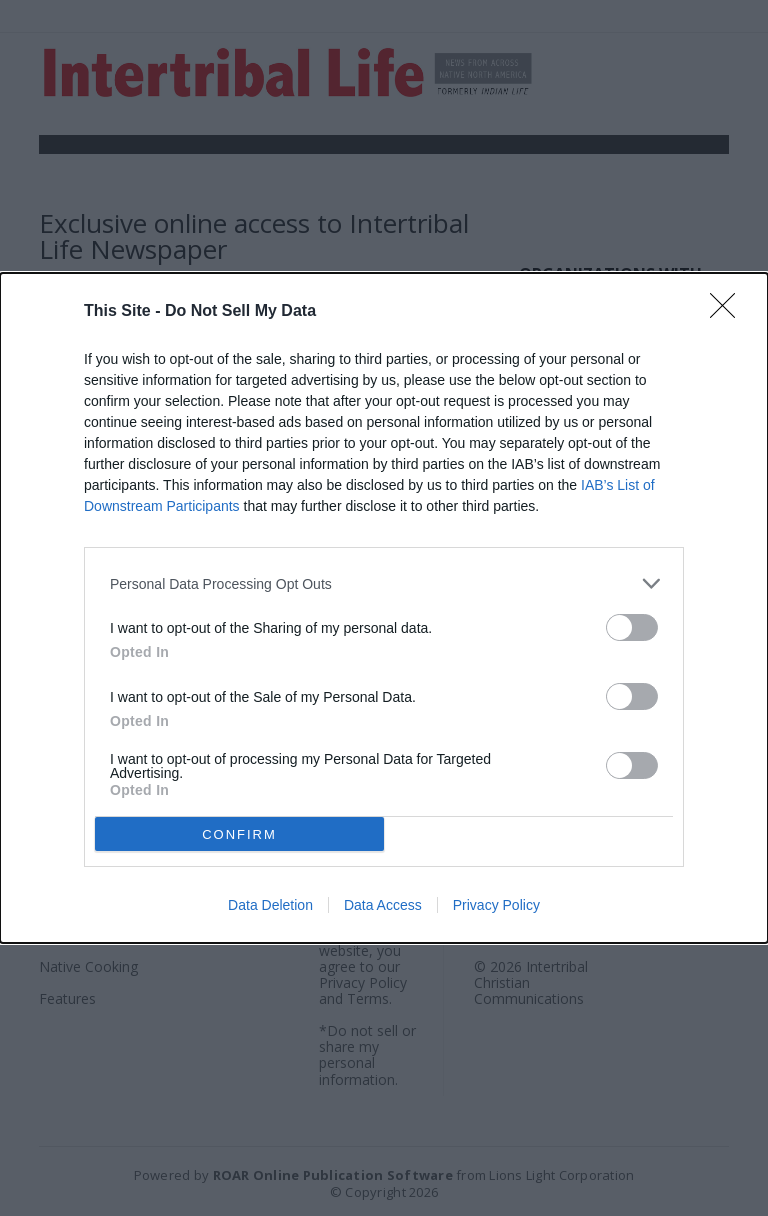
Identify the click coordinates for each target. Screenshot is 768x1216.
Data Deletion (270, 905)
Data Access (383, 905)
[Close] (729, 312)
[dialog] (384, 608)
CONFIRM (239, 833)
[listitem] (384, 583)
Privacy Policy (496, 905)
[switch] (632, 627)
